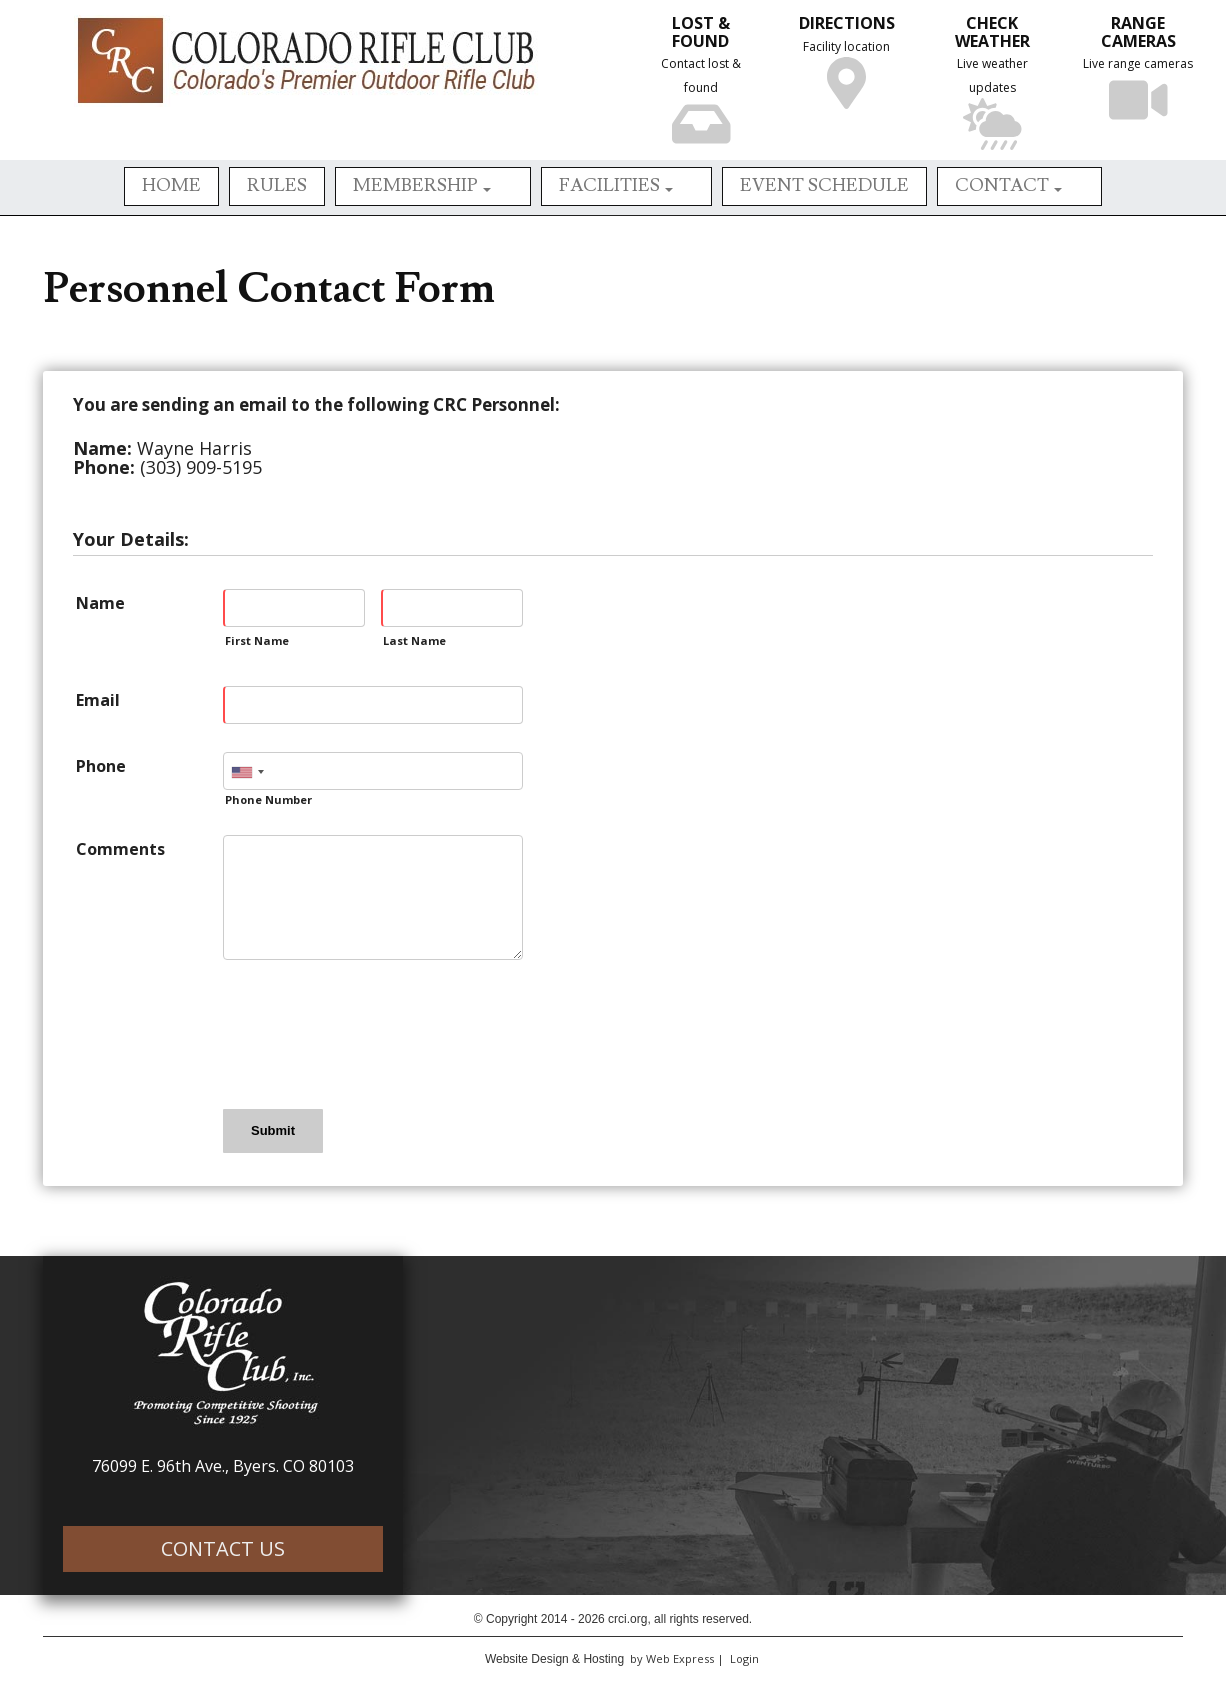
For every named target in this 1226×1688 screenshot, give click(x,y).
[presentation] (375, 1033)
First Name (257, 640)
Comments (120, 849)
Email (98, 700)
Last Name (414, 640)
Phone (101, 766)
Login (744, 1658)
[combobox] (247, 772)
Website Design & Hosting (554, 1659)
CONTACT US (223, 1548)
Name (100, 603)
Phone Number (268, 799)
